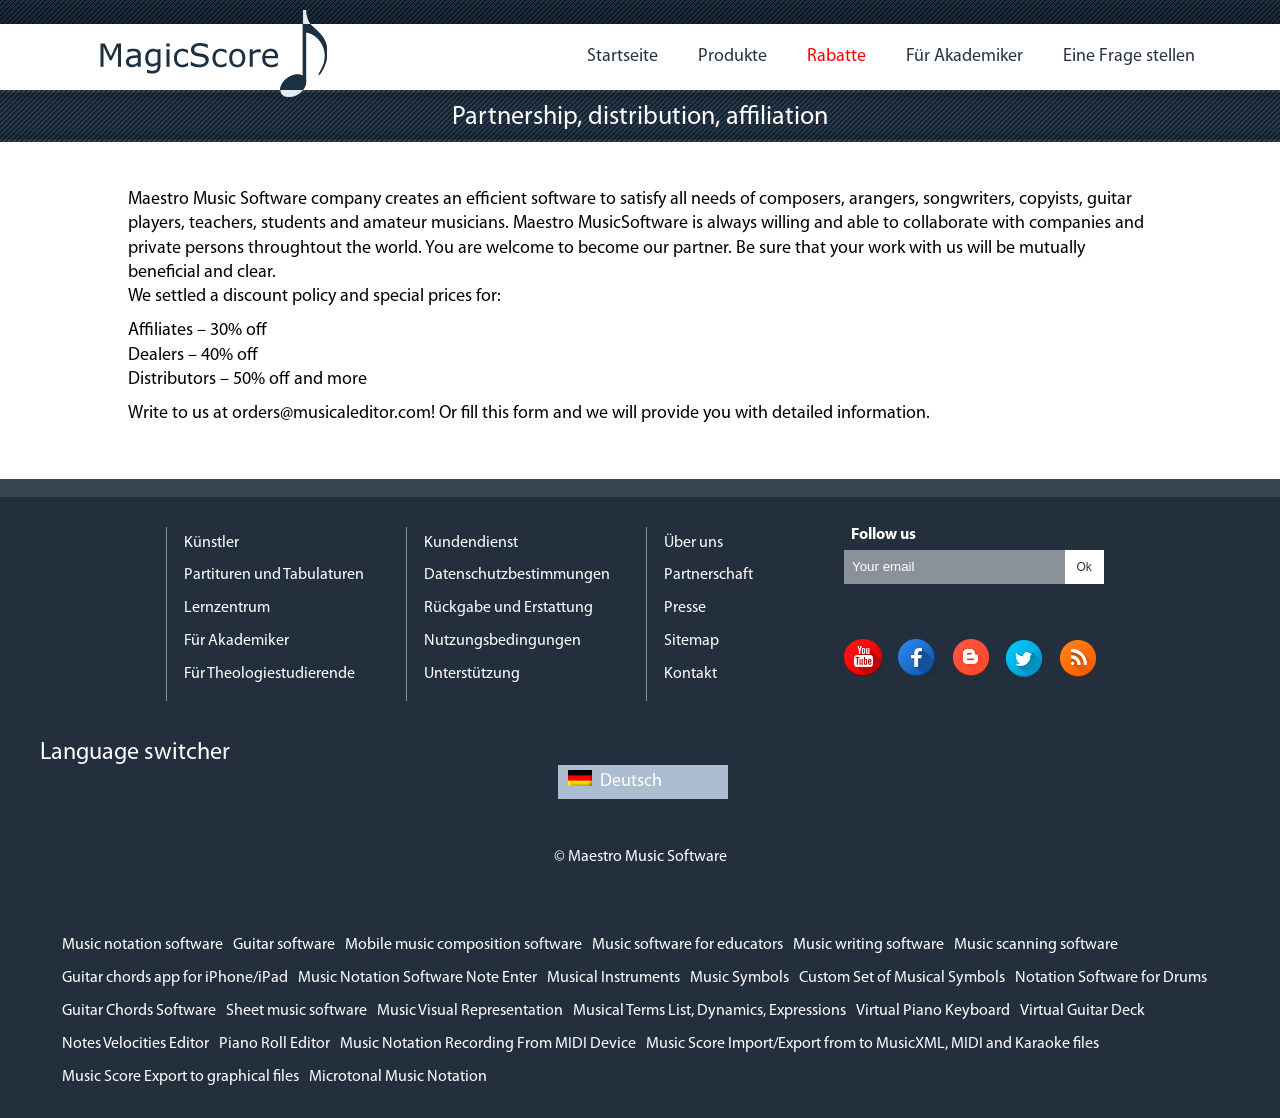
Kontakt (690, 674)
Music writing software (868, 945)
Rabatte (836, 56)
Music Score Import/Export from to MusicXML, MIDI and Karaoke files (872, 1044)
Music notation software (142, 945)
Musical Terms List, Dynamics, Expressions (709, 1011)
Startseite (622, 56)
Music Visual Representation (470, 1011)
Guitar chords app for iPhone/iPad (175, 978)
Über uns (693, 543)
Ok (1083, 567)
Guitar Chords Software (139, 1011)
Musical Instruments (613, 978)
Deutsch (615, 781)
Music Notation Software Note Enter (417, 978)
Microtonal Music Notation (398, 1077)
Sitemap (691, 641)
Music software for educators (687, 945)
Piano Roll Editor (274, 1044)
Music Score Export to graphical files (180, 1077)
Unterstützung (472, 674)
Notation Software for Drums (1111, 978)
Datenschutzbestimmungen (517, 575)
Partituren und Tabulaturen (274, 575)
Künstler (211, 543)
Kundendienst (471, 543)
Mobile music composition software (463, 945)
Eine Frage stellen (1129, 56)
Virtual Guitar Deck (1082, 1011)
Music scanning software (1036, 945)
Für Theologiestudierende (269, 674)
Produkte (732, 56)
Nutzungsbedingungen (502, 641)
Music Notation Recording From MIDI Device (488, 1044)
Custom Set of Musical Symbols (902, 978)
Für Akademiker (964, 56)
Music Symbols (739, 978)
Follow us (883, 535)
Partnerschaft (708, 575)
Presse (685, 608)
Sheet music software (296, 1011)
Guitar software (284, 945)
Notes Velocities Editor (135, 1044)
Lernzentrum (227, 608)
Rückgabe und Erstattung (508, 608)
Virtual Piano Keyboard (933, 1011)
